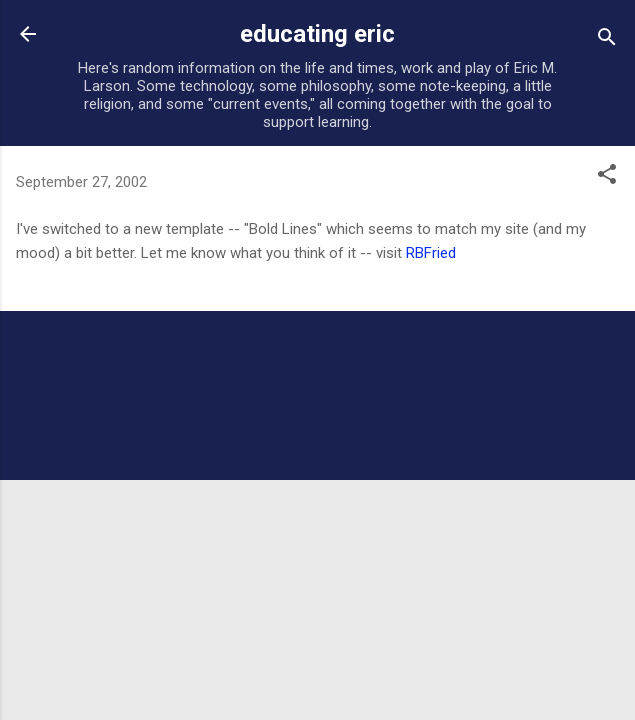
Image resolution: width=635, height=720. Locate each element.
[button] (607, 177)
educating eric (317, 34)
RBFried (431, 253)
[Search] (607, 40)
